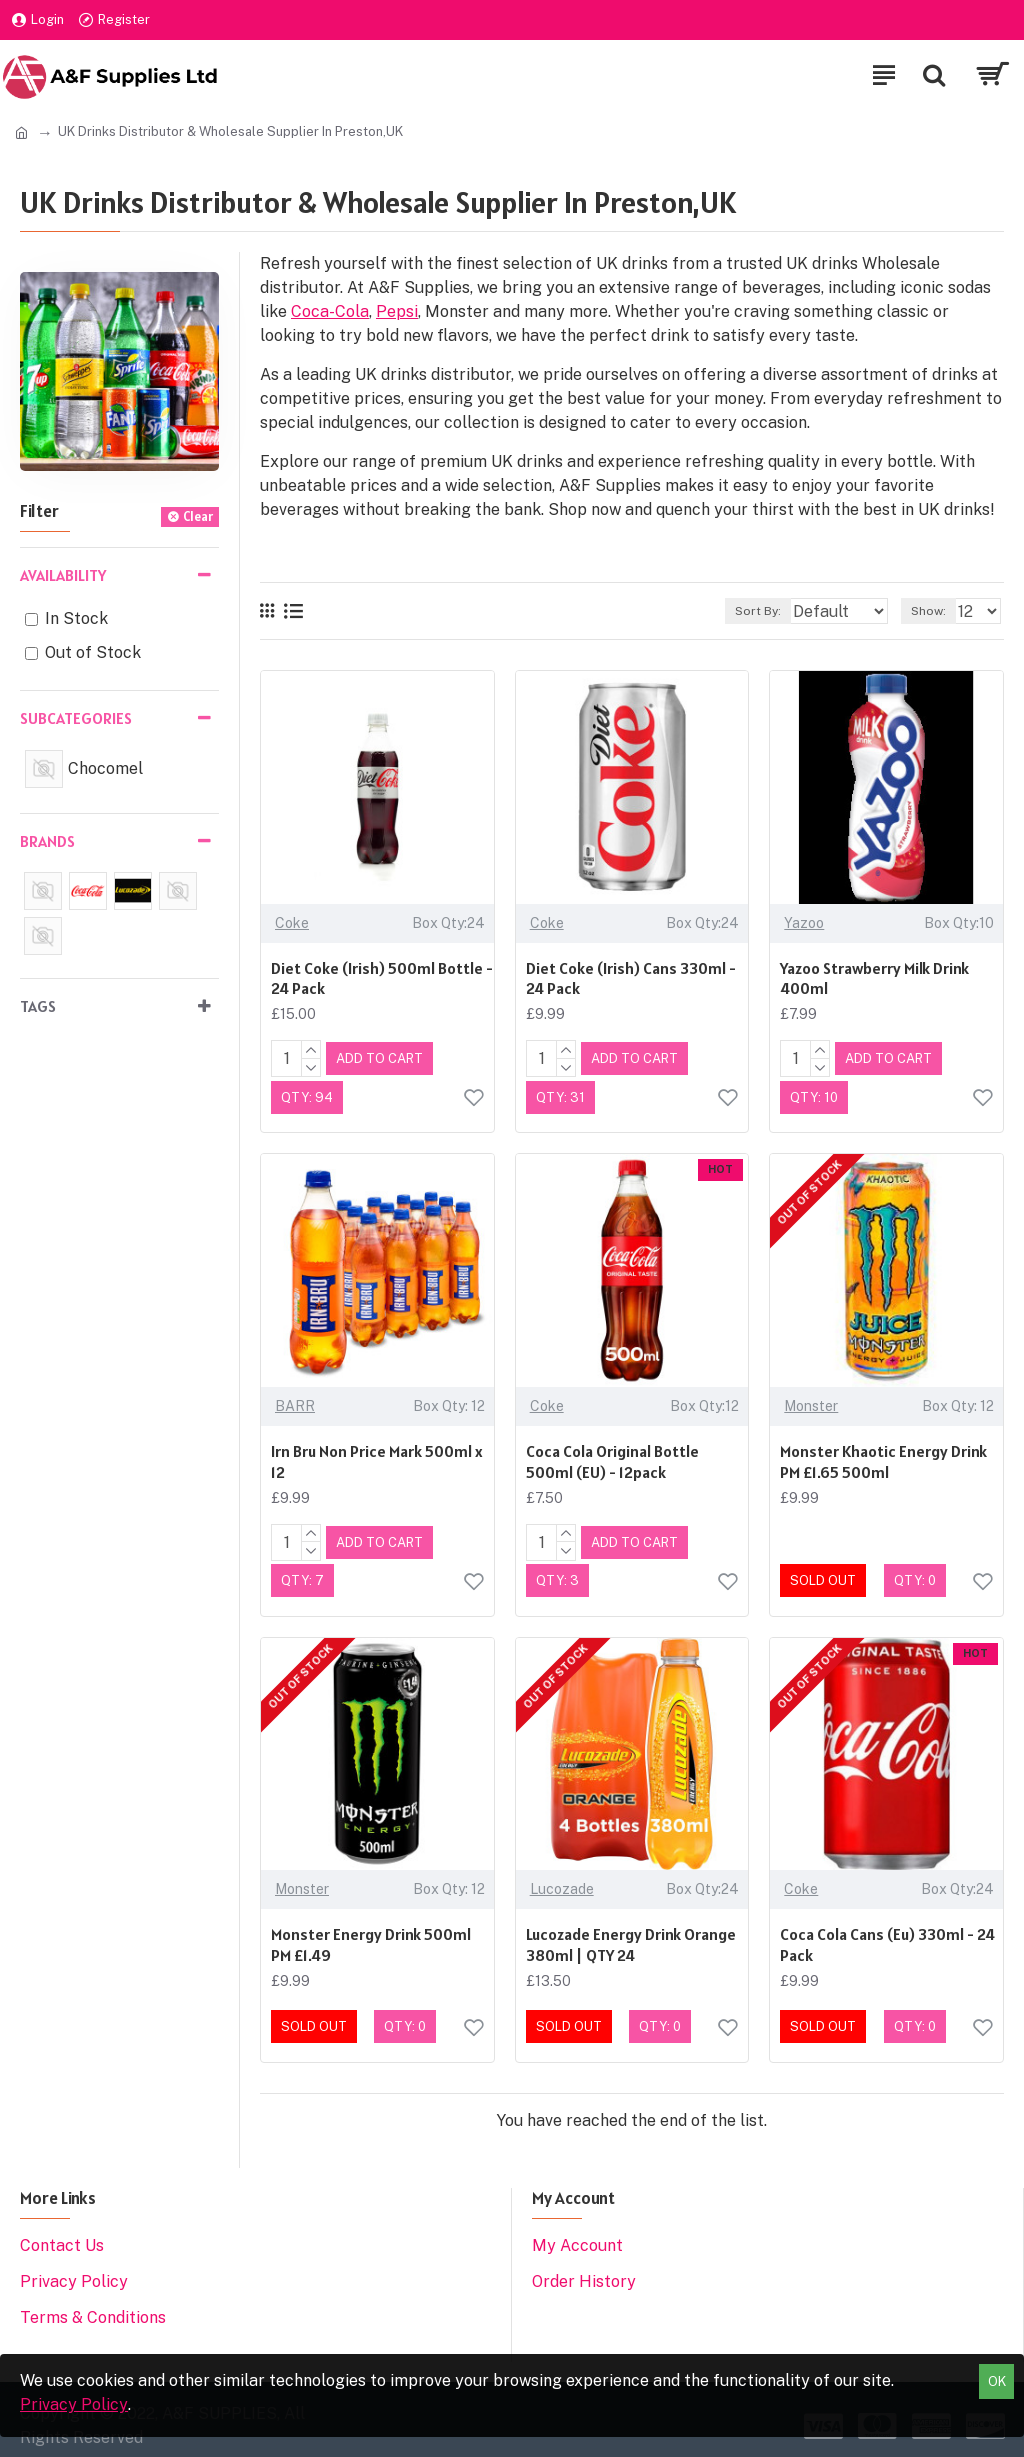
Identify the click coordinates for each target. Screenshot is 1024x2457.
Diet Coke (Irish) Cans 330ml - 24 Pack (631, 978)
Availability (63, 575)
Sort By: (700, 611)
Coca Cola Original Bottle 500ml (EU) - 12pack (612, 1457)
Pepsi (397, 311)
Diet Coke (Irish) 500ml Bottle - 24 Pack (382, 978)
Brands (47, 841)
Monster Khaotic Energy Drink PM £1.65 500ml (883, 1457)
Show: (928, 611)
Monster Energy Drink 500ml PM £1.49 (371, 1936)
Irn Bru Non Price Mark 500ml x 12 (377, 1457)
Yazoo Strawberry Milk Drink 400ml (874, 978)
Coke (292, 923)
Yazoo (804, 923)
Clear (198, 516)
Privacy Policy (74, 2404)
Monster (811, 1402)
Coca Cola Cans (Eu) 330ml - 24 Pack (887, 1936)
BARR (295, 1402)
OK (997, 2381)
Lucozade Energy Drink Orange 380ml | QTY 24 (631, 1936)
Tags (38, 1006)
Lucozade (562, 1881)
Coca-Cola (330, 311)
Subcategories (76, 718)
